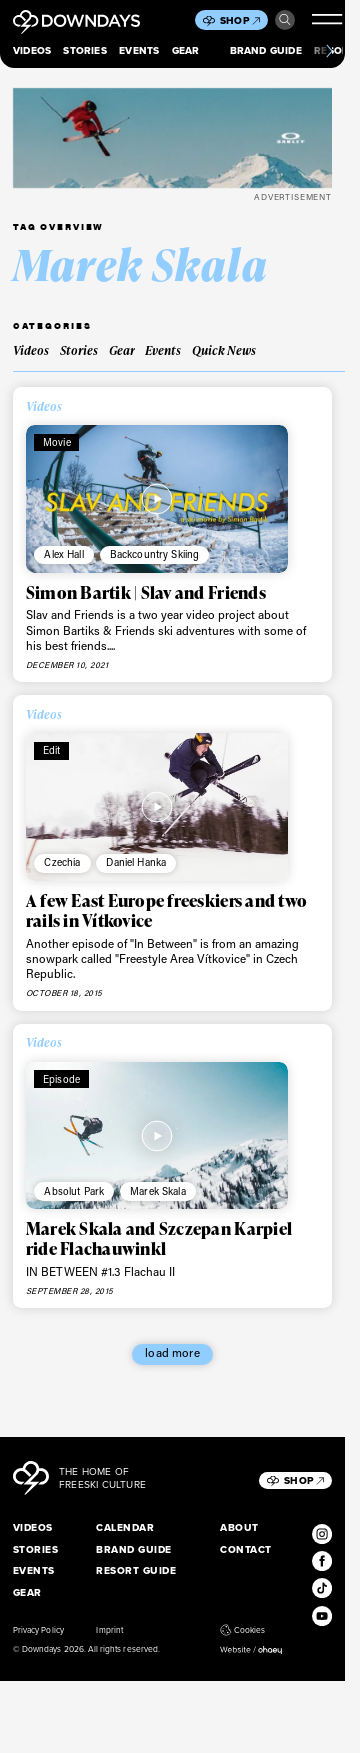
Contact (245, 1549)
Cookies (242, 1630)
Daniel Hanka (136, 862)
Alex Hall (63, 554)
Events (139, 50)
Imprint (109, 1630)
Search (285, 20)
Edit (52, 750)
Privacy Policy (38, 1630)
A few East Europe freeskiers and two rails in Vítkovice (166, 910)
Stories (84, 50)
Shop (240, 20)
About (239, 1527)
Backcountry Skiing (155, 554)
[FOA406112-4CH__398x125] (172, 138)
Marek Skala (158, 1191)
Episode (61, 1079)
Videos (32, 50)
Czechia (62, 862)
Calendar (125, 1527)
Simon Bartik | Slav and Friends (146, 592)
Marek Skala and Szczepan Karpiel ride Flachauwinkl (159, 1238)
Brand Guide (266, 50)
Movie (57, 442)
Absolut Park (74, 1191)
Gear (186, 50)
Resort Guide (136, 1570)
